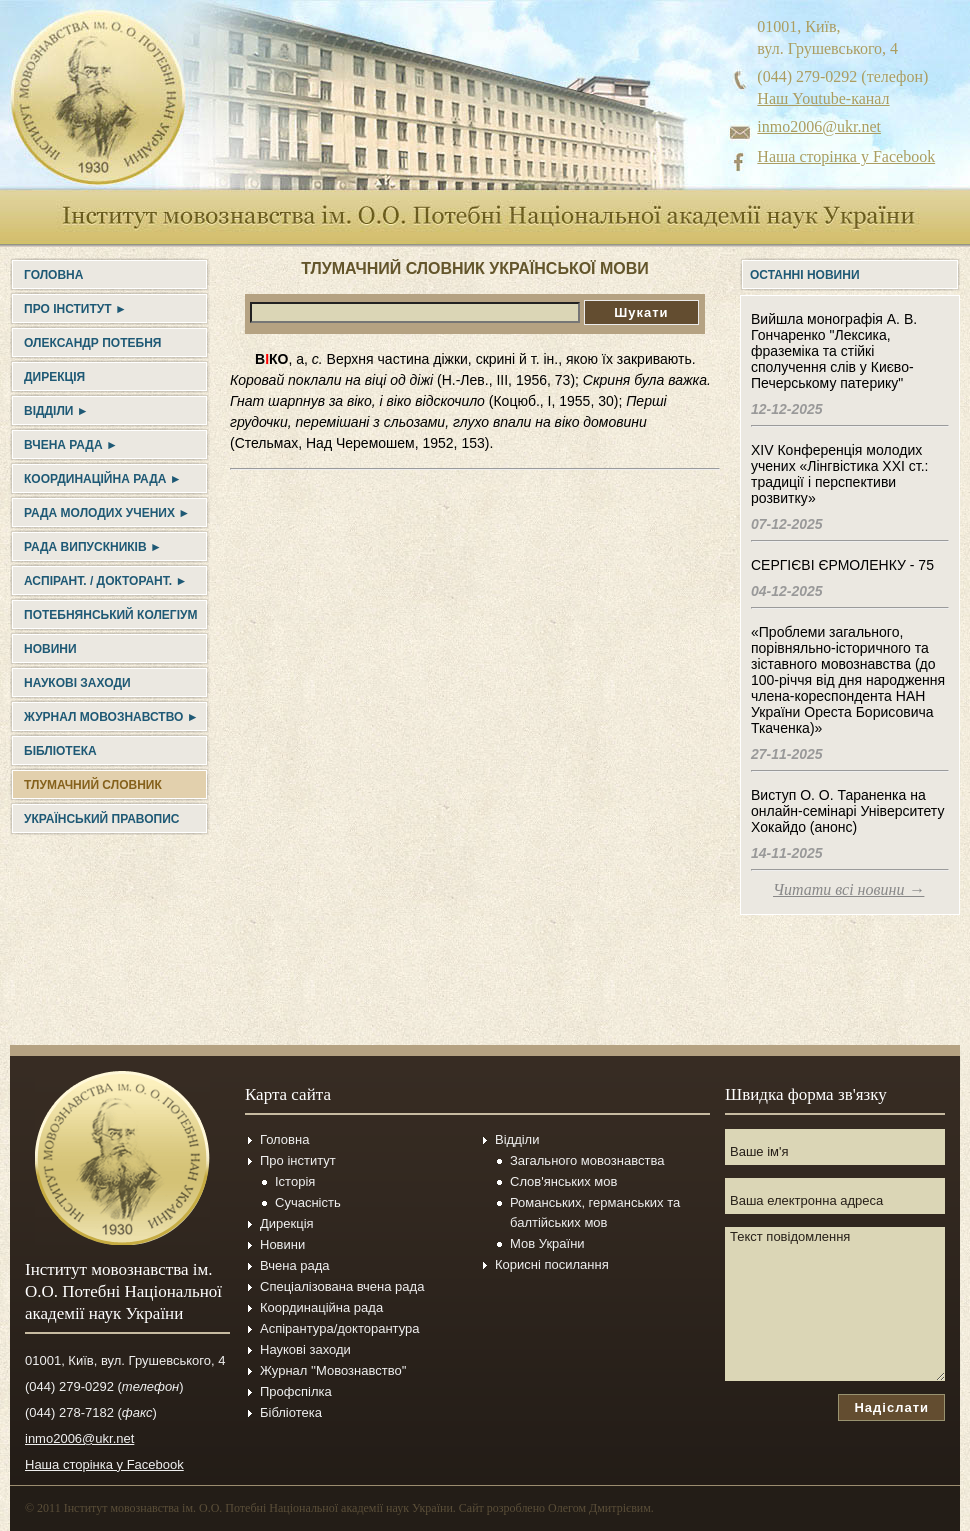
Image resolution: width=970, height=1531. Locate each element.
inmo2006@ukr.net (819, 126)
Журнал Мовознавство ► (111, 717)
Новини (50, 649)
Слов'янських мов (563, 1181)
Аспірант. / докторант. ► (105, 581)
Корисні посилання (552, 1264)
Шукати (641, 312)
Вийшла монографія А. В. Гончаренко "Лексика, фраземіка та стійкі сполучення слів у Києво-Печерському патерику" (834, 351)
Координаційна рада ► (103, 479)
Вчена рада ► (71, 445)
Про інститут (298, 1160)
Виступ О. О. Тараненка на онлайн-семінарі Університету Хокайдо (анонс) (847, 811)
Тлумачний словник (93, 785)
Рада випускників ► (93, 547)
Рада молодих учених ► (107, 513)
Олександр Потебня (92, 343)
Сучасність (308, 1202)
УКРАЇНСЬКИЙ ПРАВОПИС (101, 819)
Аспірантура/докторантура (340, 1328)
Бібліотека (60, 751)
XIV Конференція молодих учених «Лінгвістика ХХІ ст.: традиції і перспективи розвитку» (839, 474)
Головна (53, 275)
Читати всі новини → (848, 889)
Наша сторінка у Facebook (846, 156)
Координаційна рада (321, 1307)
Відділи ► (56, 411)
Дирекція (54, 377)
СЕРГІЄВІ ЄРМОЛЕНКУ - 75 (842, 565)
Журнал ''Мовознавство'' (333, 1370)
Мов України (547, 1243)
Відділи (517, 1139)
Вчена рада (295, 1265)
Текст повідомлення (835, 1304)
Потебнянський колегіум (110, 615)
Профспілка (296, 1391)
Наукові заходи (77, 683)
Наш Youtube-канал (823, 98)
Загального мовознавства (587, 1160)
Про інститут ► (75, 309)
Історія (295, 1181)
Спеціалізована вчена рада (342, 1286)
